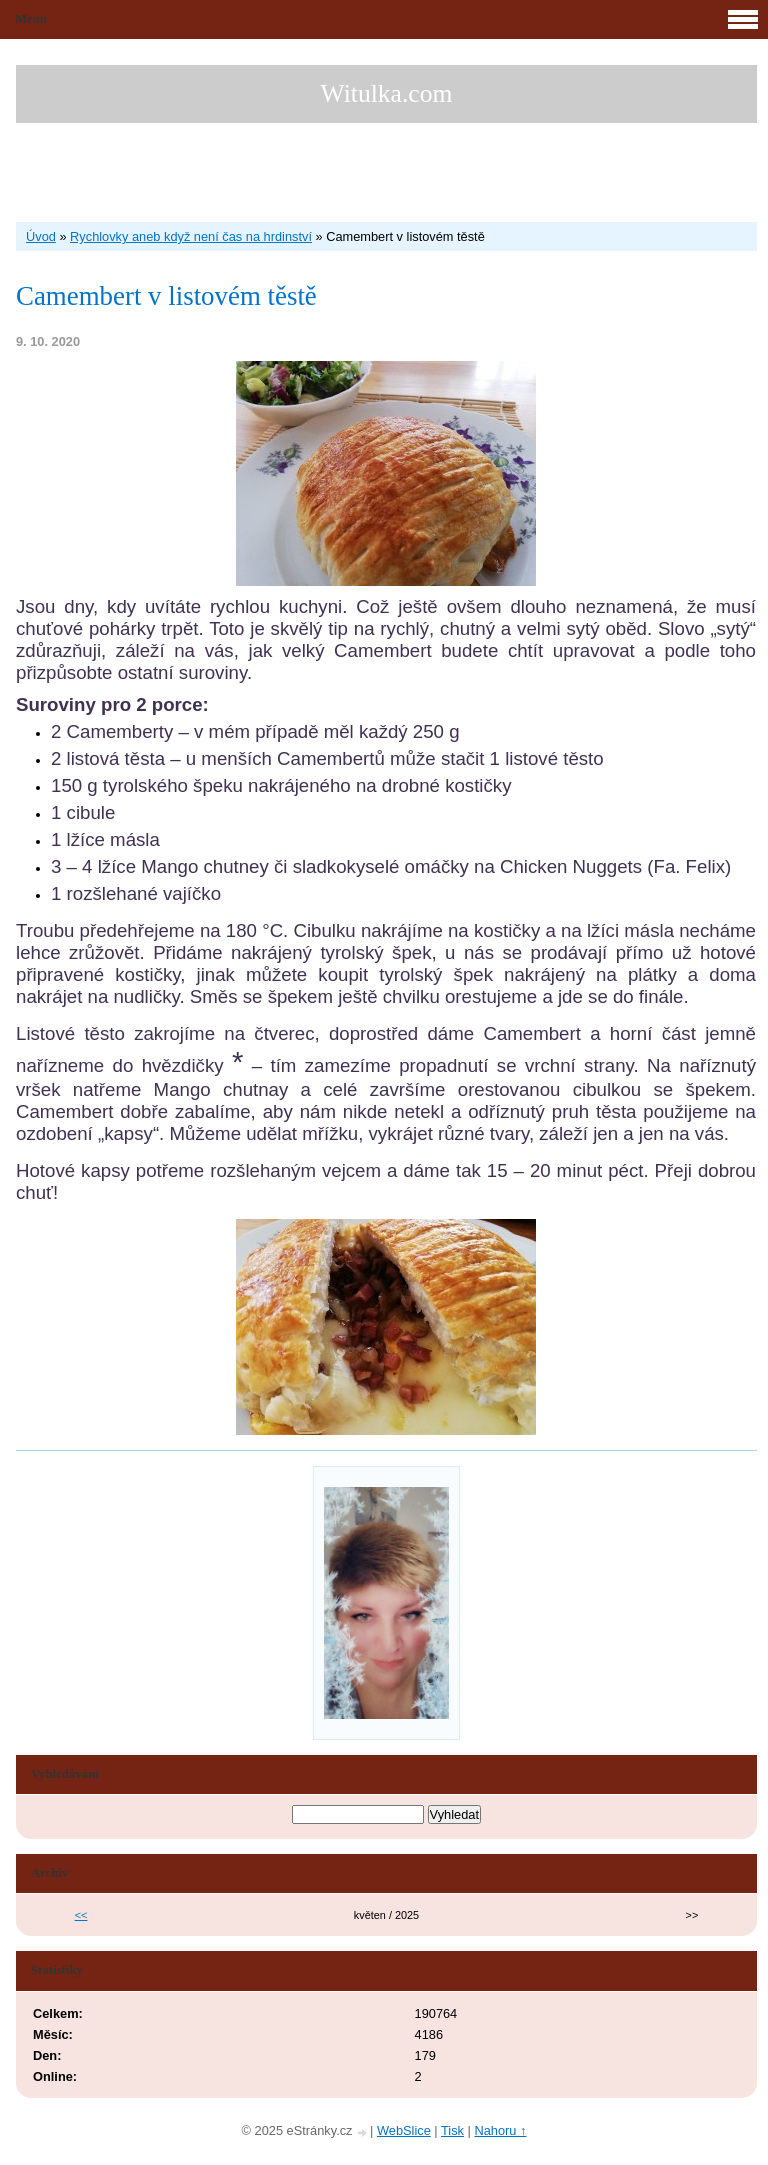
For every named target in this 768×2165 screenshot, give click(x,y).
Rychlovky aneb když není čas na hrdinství (191, 236)
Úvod (41, 236)
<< (81, 1915)
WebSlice (404, 2130)
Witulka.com (387, 93)
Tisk (452, 2130)
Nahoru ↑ (500, 2130)
